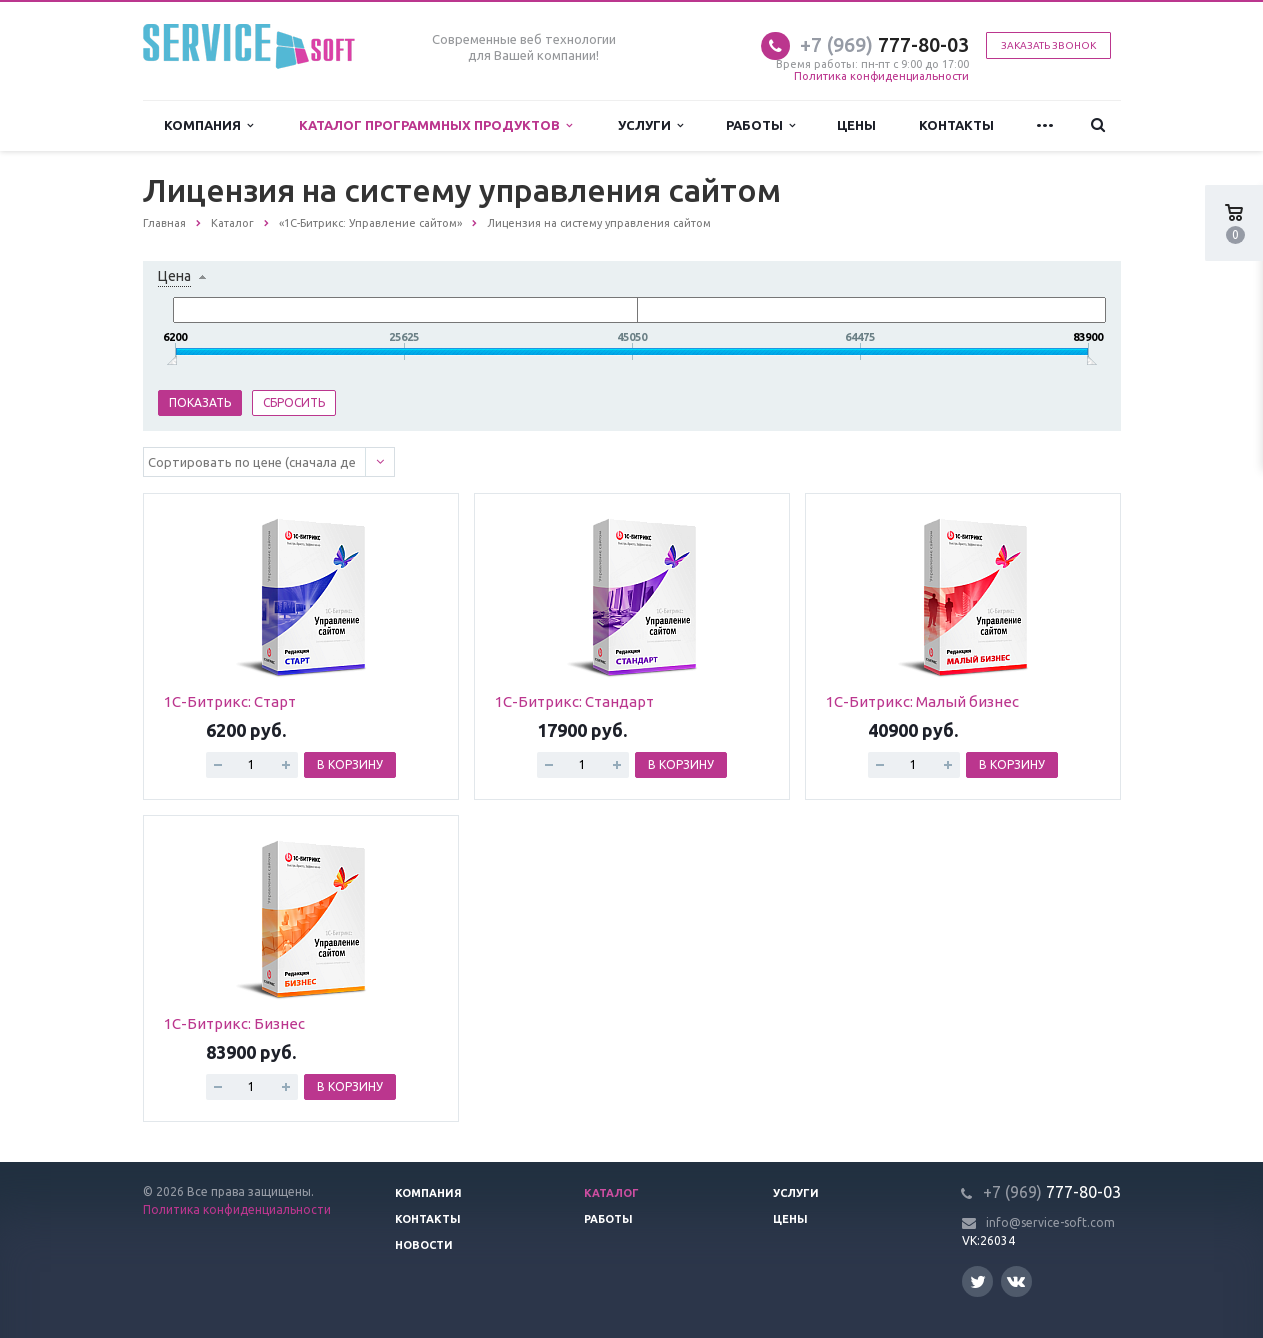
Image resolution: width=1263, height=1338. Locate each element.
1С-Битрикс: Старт (230, 701)
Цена (174, 276)
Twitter (978, 1281)
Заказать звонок (1048, 45)
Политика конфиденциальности (881, 76)
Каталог (611, 1193)
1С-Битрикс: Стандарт (574, 701)
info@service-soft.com (1050, 1222)
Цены (856, 125)
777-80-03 (884, 44)
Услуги (650, 125)
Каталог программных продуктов (435, 125)
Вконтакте (1016, 1280)
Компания (208, 125)
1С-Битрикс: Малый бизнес (922, 701)
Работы (760, 125)
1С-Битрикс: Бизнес (234, 1023)
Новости (424, 1245)
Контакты (956, 125)
